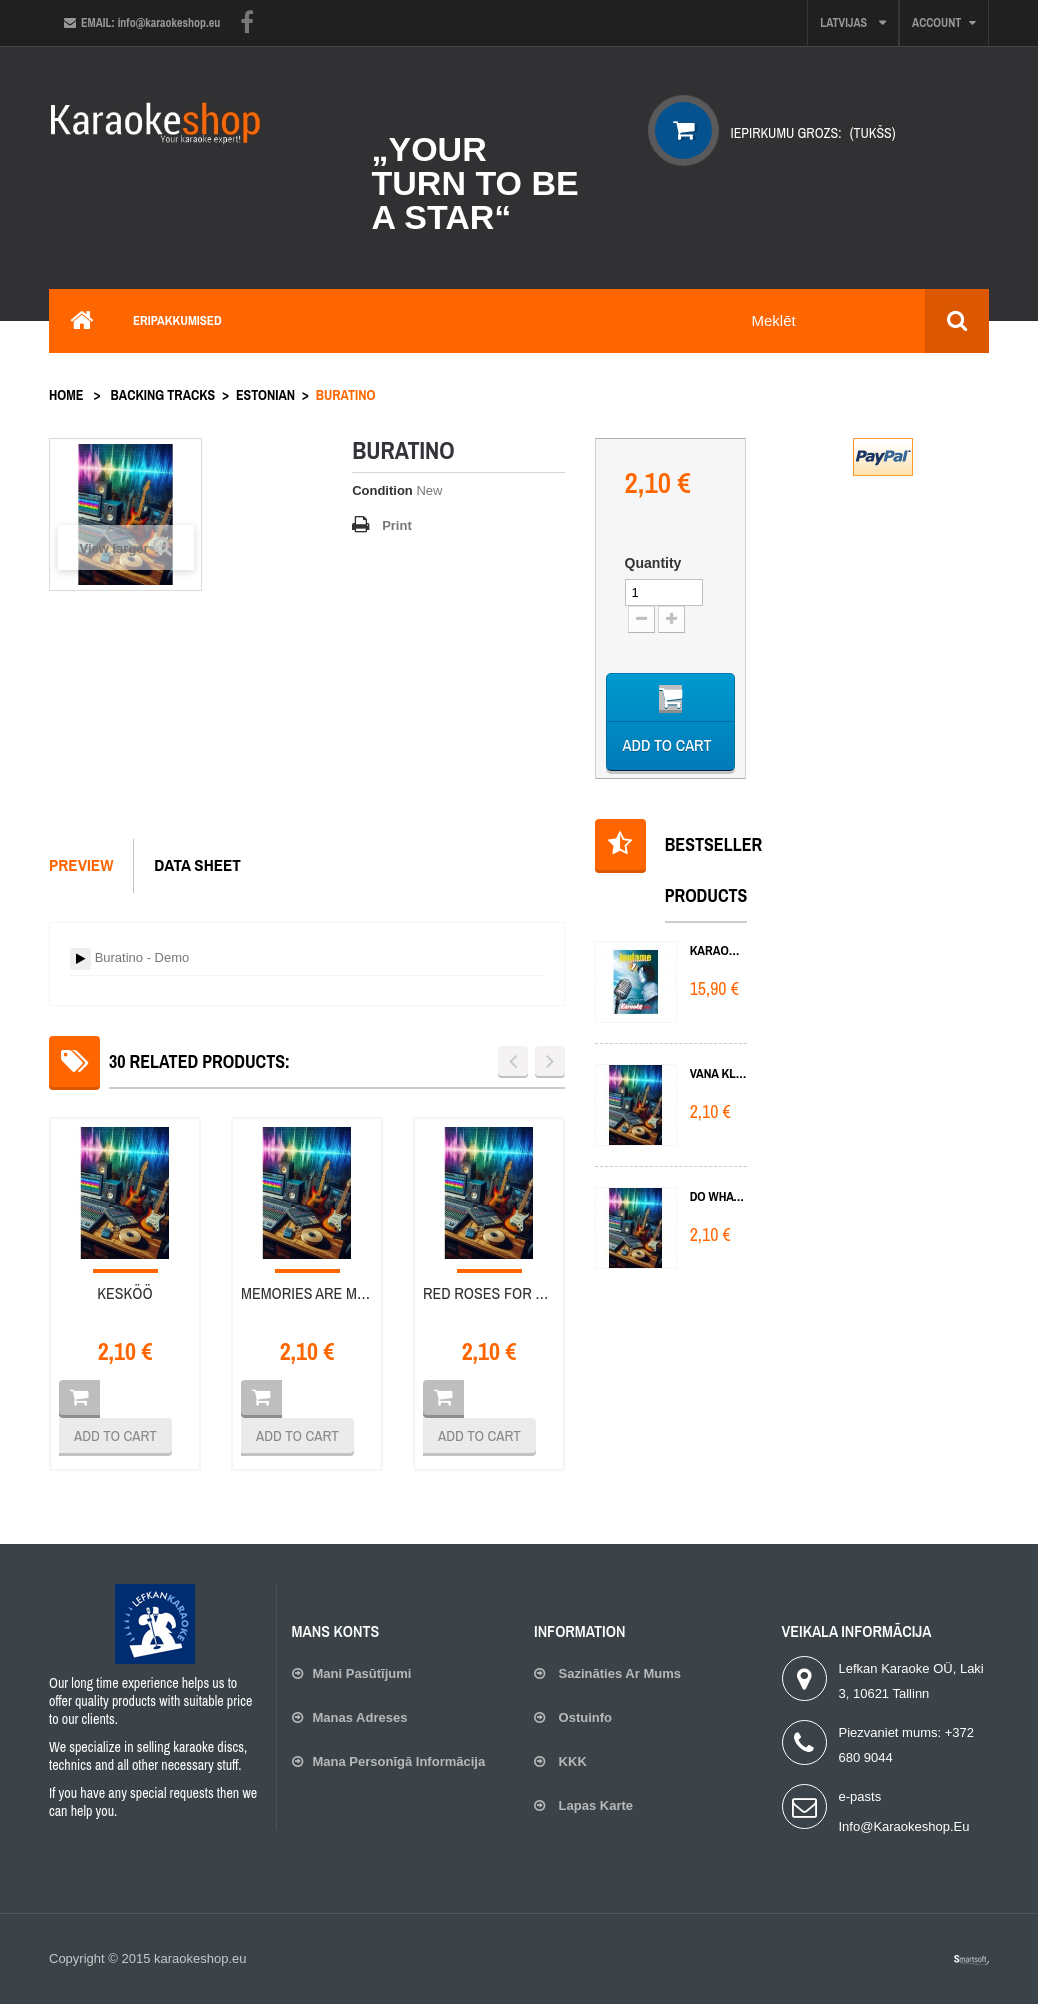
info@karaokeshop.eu (904, 1826)
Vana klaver (718, 1073)
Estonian (265, 395)
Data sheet (197, 864)
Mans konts (336, 1631)
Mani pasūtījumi (362, 1673)
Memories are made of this (307, 1293)
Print (397, 525)
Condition (382, 490)
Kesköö (124, 1293)
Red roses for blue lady (489, 1293)
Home (66, 395)
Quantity (653, 563)
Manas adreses (360, 1717)
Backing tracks (163, 395)
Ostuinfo (583, 1717)
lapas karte (594, 1805)
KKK (571, 1761)
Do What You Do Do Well (718, 1196)
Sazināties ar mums (618, 1673)
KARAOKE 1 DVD (718, 950)
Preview (81, 864)
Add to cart (115, 1435)
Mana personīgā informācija (399, 1761)
